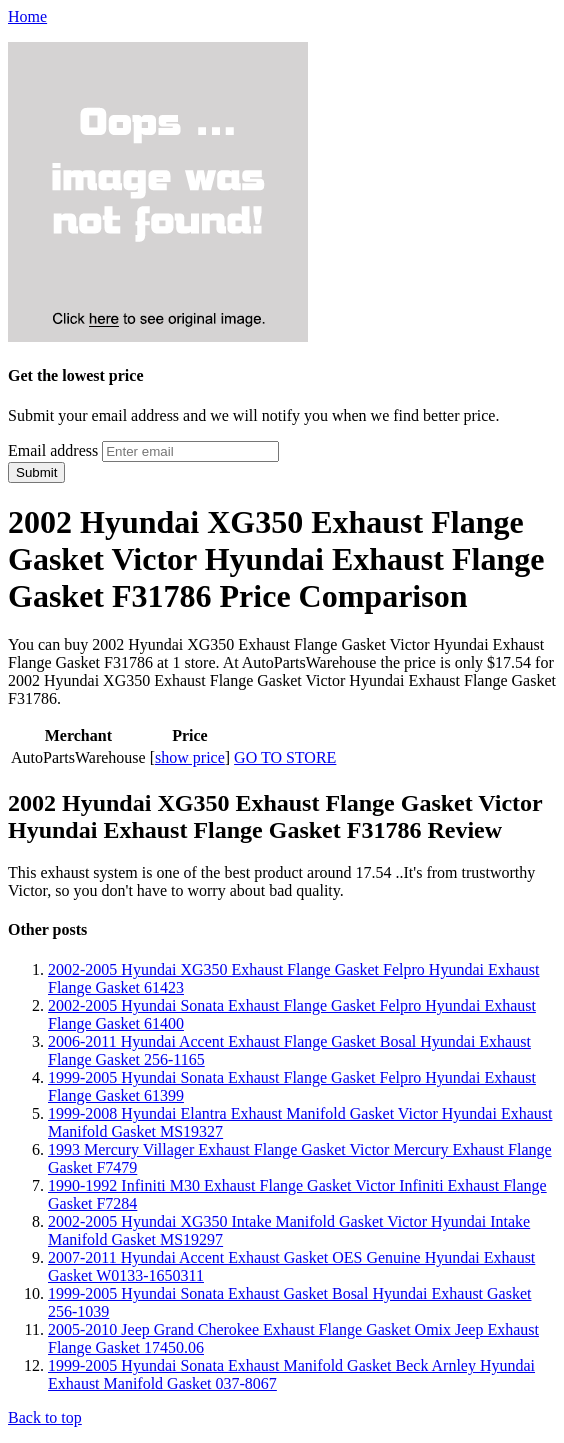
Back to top (45, 1417)
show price (190, 757)
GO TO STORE (285, 757)
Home (27, 16)
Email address (53, 450)
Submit (36, 472)
